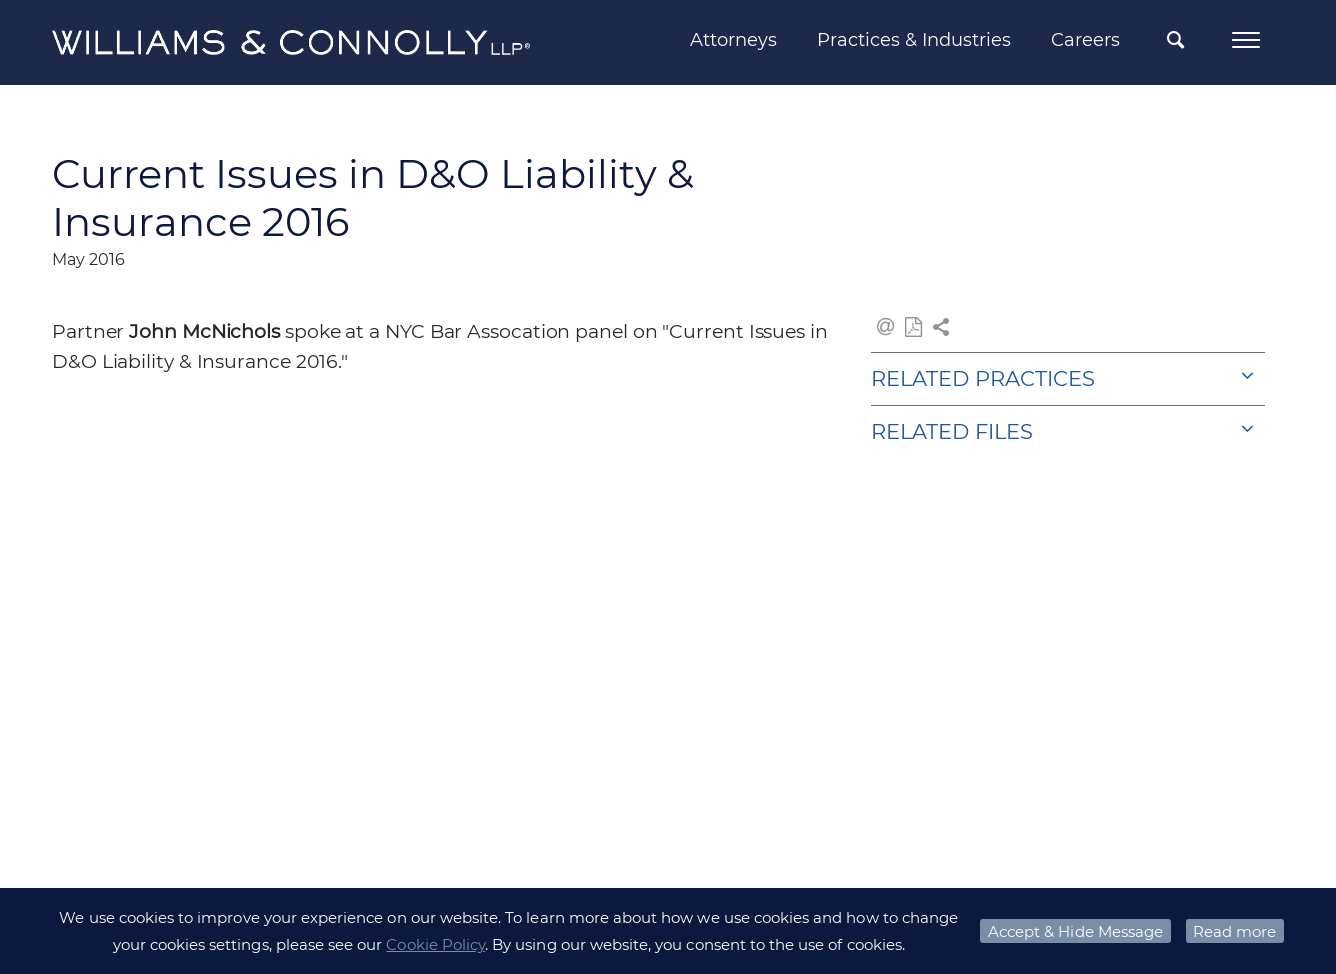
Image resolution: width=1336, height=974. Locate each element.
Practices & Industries (914, 40)
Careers (1085, 40)
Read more (1234, 931)
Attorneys (733, 40)
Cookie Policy (435, 944)
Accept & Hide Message (1075, 931)
